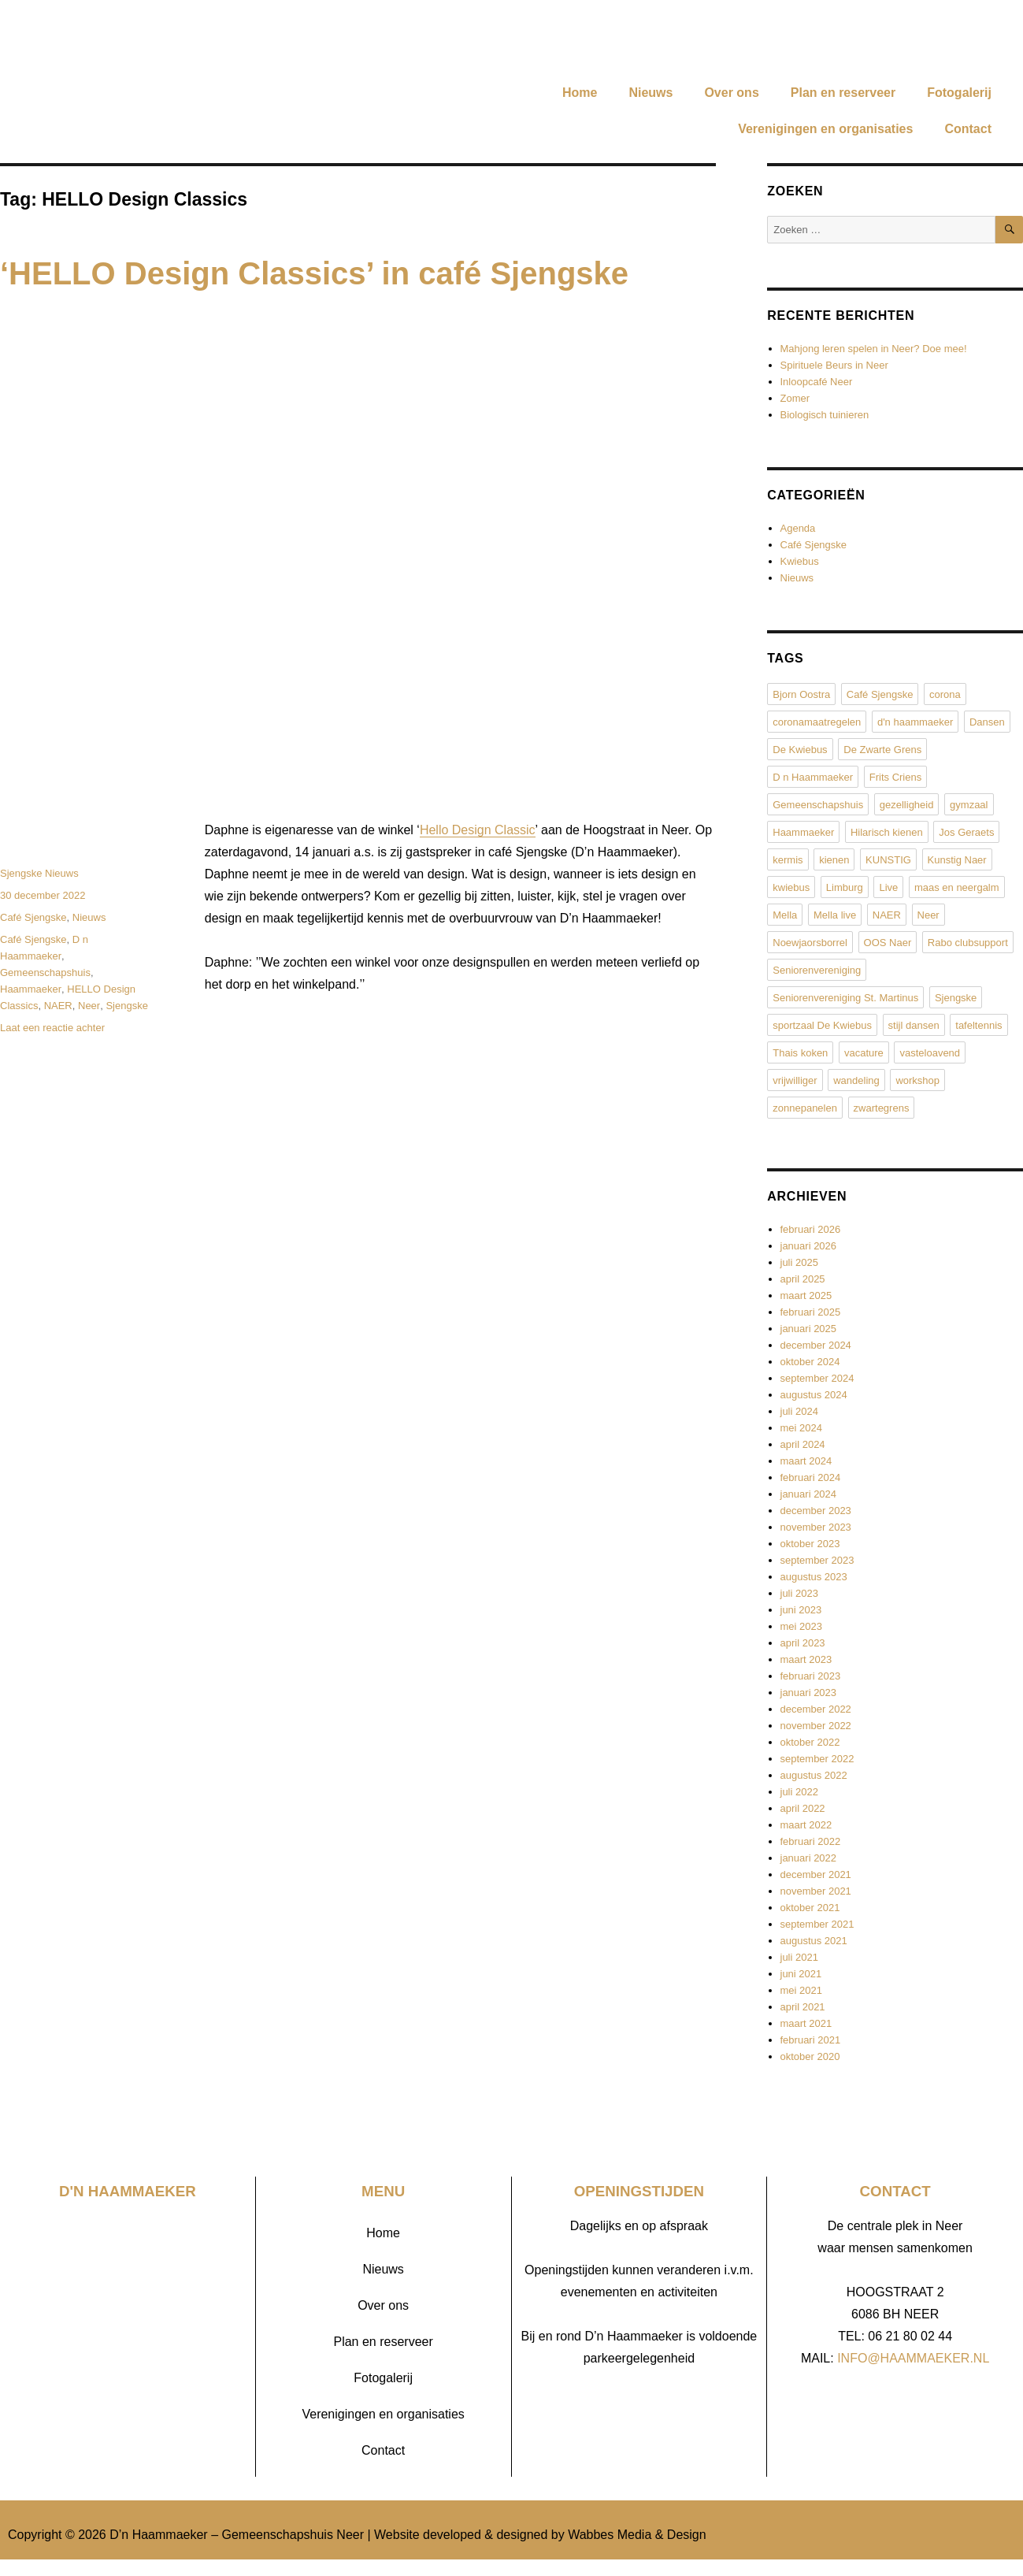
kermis (787, 860)
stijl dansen (914, 1025)
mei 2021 (801, 1990)
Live (888, 887)
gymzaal (969, 805)
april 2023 (802, 1643)
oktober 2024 (810, 1362)
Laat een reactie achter (52, 1028)
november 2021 (815, 1891)
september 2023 (817, 1560)
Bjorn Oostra (801, 694)
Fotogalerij (959, 92)
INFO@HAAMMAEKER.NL (913, 2358)
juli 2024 (799, 1411)
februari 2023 (810, 1676)
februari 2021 (810, 2040)
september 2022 (817, 1759)
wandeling (856, 1080)
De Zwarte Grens (882, 749)
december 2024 (815, 1345)
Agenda (798, 528)
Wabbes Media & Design (637, 2534)
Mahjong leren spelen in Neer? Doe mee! (873, 348)
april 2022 (802, 1808)
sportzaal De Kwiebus (822, 1025)
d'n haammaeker (915, 722)
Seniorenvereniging (817, 970)
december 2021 (815, 1874)
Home (579, 92)
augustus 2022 (813, 1775)
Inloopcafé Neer (816, 382)
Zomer (795, 398)
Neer (89, 1005)
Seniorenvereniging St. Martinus (845, 998)
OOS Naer (888, 942)
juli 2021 (799, 1957)
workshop (917, 1080)
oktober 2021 (810, 1907)
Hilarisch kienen (887, 832)
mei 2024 (801, 1428)
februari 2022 (810, 1841)
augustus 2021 (813, 1941)
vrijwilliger (795, 1080)
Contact (967, 128)
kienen (834, 860)
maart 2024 (806, 1461)
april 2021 (802, 2007)
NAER (58, 1005)
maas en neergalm (956, 887)
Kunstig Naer (957, 860)
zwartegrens (882, 1108)
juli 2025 (799, 1262)
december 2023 (815, 1510)
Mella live (835, 915)
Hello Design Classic (478, 830)
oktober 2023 (810, 1544)
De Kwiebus (800, 749)
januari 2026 (808, 1246)
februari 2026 (810, 1229)
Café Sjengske (33, 917)
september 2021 (817, 1924)
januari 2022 (808, 1858)
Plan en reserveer (843, 92)
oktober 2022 (810, 1742)
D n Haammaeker (813, 777)
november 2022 (815, 1726)
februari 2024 (810, 1477)
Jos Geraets (966, 832)
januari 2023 (808, 1692)
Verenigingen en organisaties (825, 128)
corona (945, 694)
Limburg (844, 887)
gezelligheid (907, 805)
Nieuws (650, 92)
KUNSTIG (888, 860)
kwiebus (791, 887)
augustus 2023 (813, 1577)
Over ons (731, 92)
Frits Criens (895, 777)
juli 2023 (799, 1593)
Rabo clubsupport (968, 942)
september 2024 (817, 1378)
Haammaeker (30, 989)
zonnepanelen (805, 1108)
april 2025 (802, 1279)
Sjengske (126, 1005)
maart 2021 (806, 2023)
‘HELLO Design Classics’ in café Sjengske (314, 273)
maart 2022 (806, 1825)
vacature (864, 1053)
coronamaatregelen (817, 722)
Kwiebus (799, 561)
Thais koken (800, 1053)
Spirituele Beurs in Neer (834, 365)
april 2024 (802, 1444)
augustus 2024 (813, 1395)
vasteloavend (929, 1053)
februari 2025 (810, 1312)
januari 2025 (808, 1328)
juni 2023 (801, 1610)
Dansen (987, 722)
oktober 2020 (810, 2056)
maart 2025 (806, 1295)
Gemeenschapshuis (45, 972)
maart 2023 (806, 1659)
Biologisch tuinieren (824, 415)
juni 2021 (801, 1974)
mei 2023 (801, 1626)
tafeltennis (978, 1025)
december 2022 (815, 1709)
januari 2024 (808, 1494)
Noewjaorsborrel (810, 942)
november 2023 (815, 1527)
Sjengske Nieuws (39, 873)
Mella (785, 915)
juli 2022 (799, 1792)
